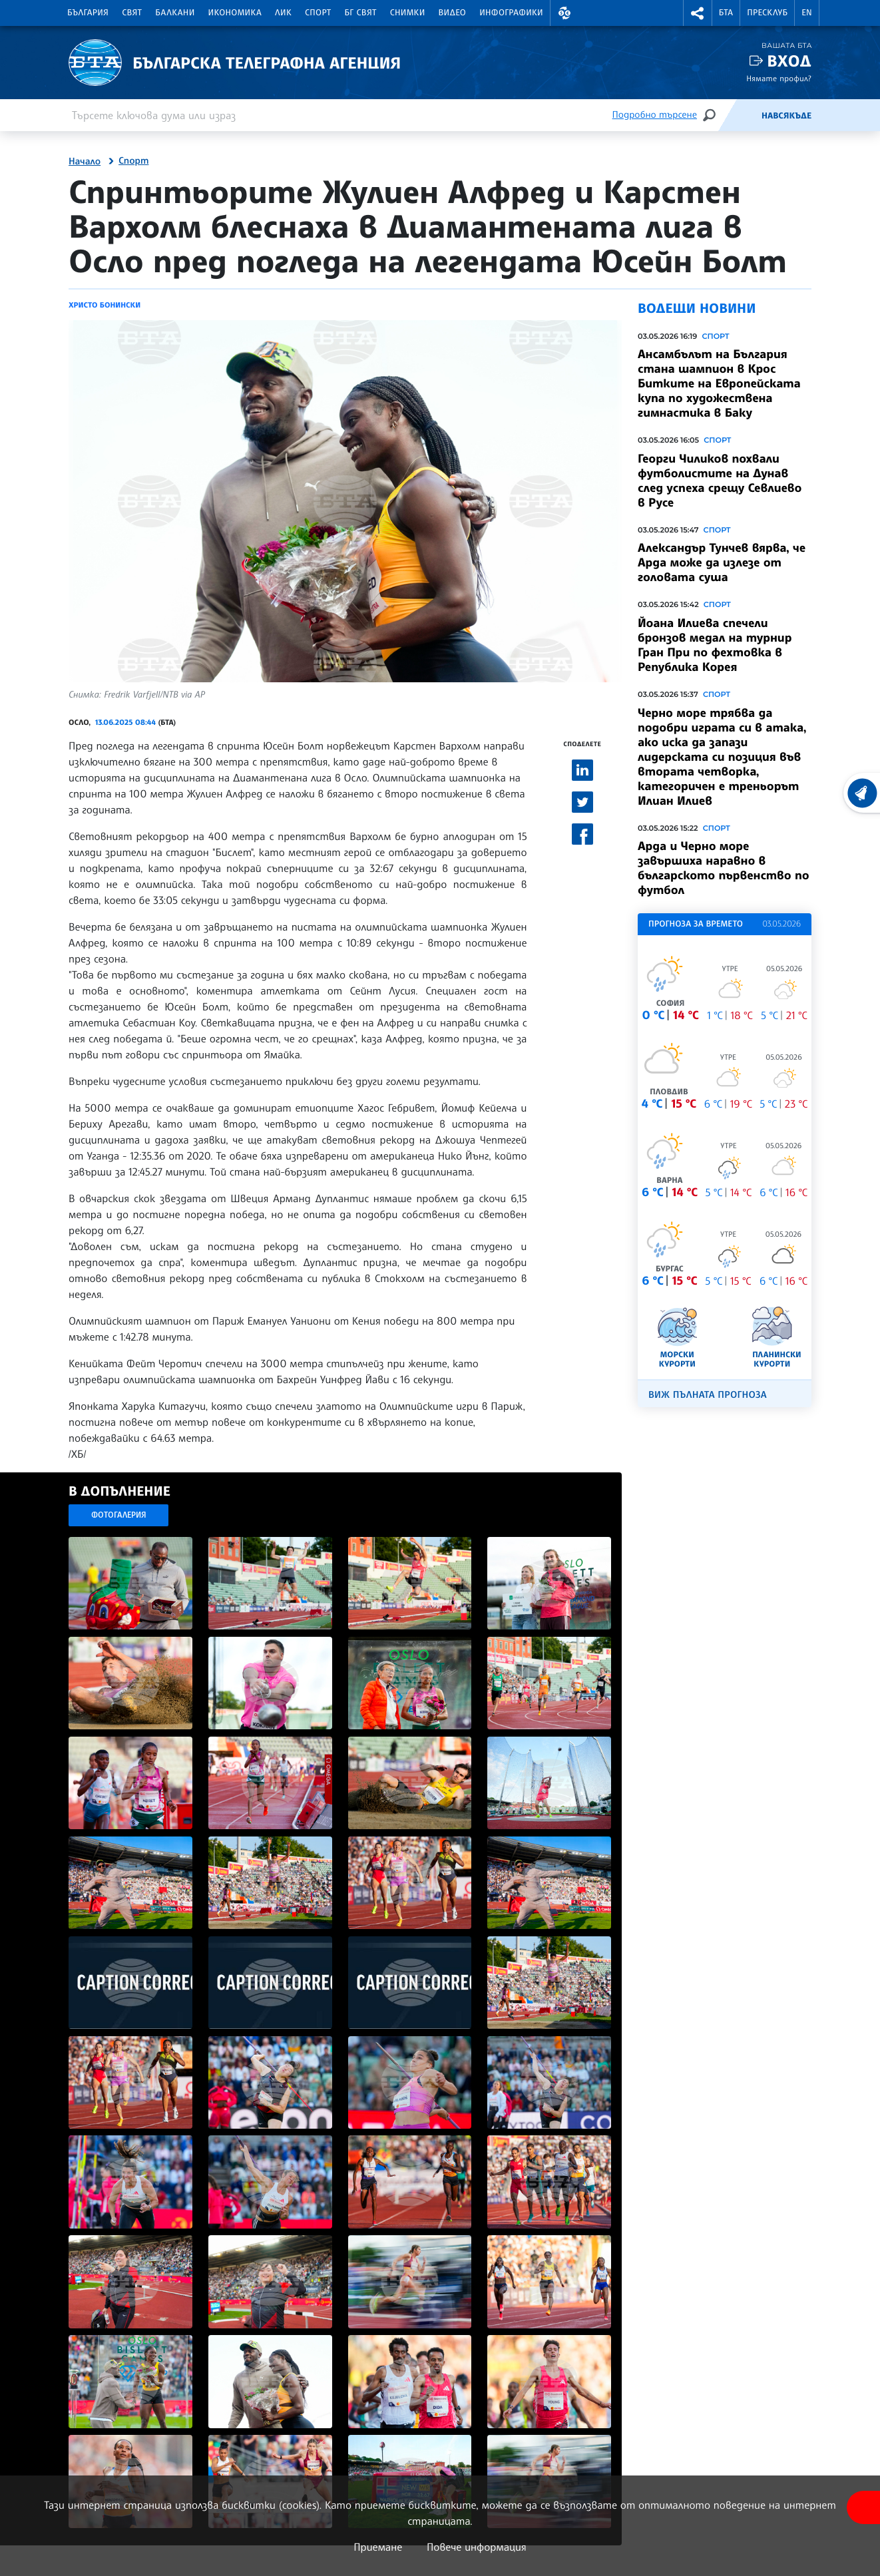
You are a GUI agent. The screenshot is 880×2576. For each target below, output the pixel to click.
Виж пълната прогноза (707, 1394)
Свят (132, 12)
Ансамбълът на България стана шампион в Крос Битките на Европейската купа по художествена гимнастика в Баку (719, 383)
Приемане (377, 2546)
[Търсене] (709, 114)
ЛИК (283, 12)
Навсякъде (786, 115)
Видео (453, 12)
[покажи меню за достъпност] (863, 2507)
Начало (85, 161)
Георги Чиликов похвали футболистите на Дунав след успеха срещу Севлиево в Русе (719, 480)
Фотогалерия (118, 1515)
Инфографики (511, 12)
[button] (564, 13)
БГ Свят (361, 12)
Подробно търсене (654, 114)
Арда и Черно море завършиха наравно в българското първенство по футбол (723, 868)
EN (806, 12)
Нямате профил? (778, 78)
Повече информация (477, 2546)
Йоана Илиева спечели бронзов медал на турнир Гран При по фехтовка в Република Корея (714, 645)
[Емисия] (739, 115)
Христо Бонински (104, 305)
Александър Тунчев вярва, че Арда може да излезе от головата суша (721, 562)
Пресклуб (767, 12)
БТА (726, 12)
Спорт (318, 12)
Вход (789, 61)
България (88, 12)
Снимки (407, 12)
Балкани (174, 12)
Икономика (235, 12)
